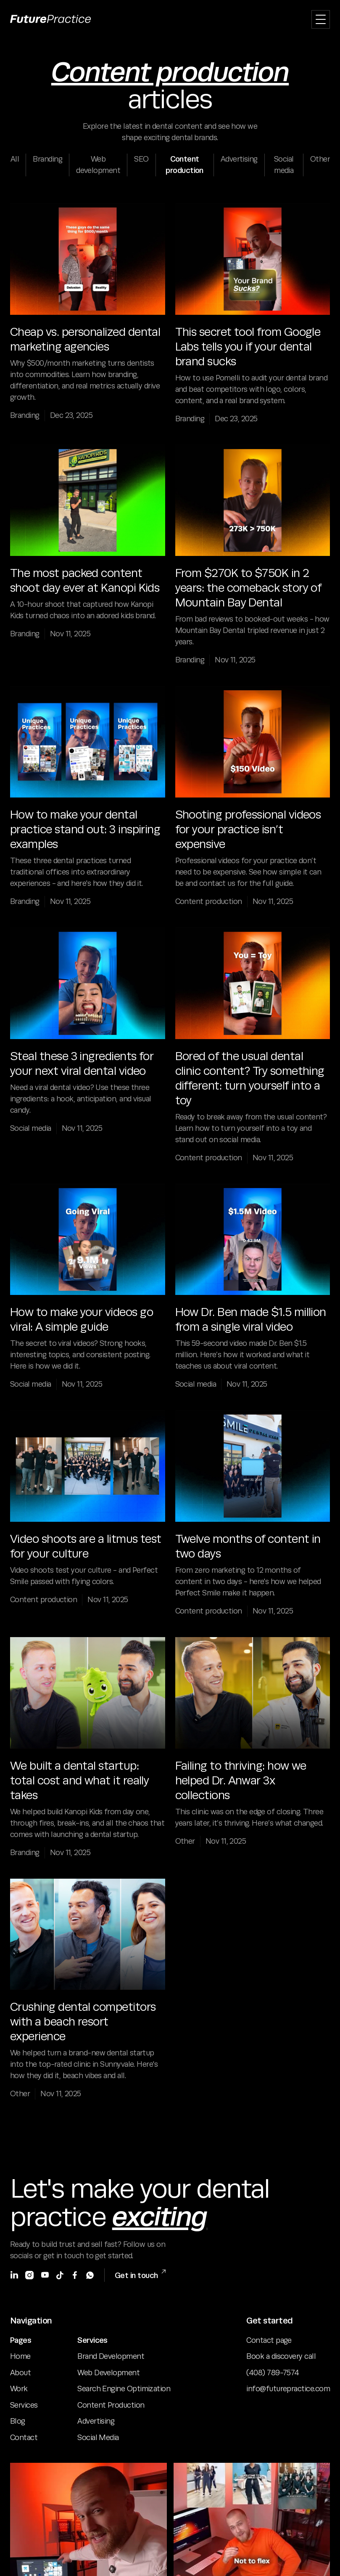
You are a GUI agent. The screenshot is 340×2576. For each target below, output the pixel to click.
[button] (320, 19)
